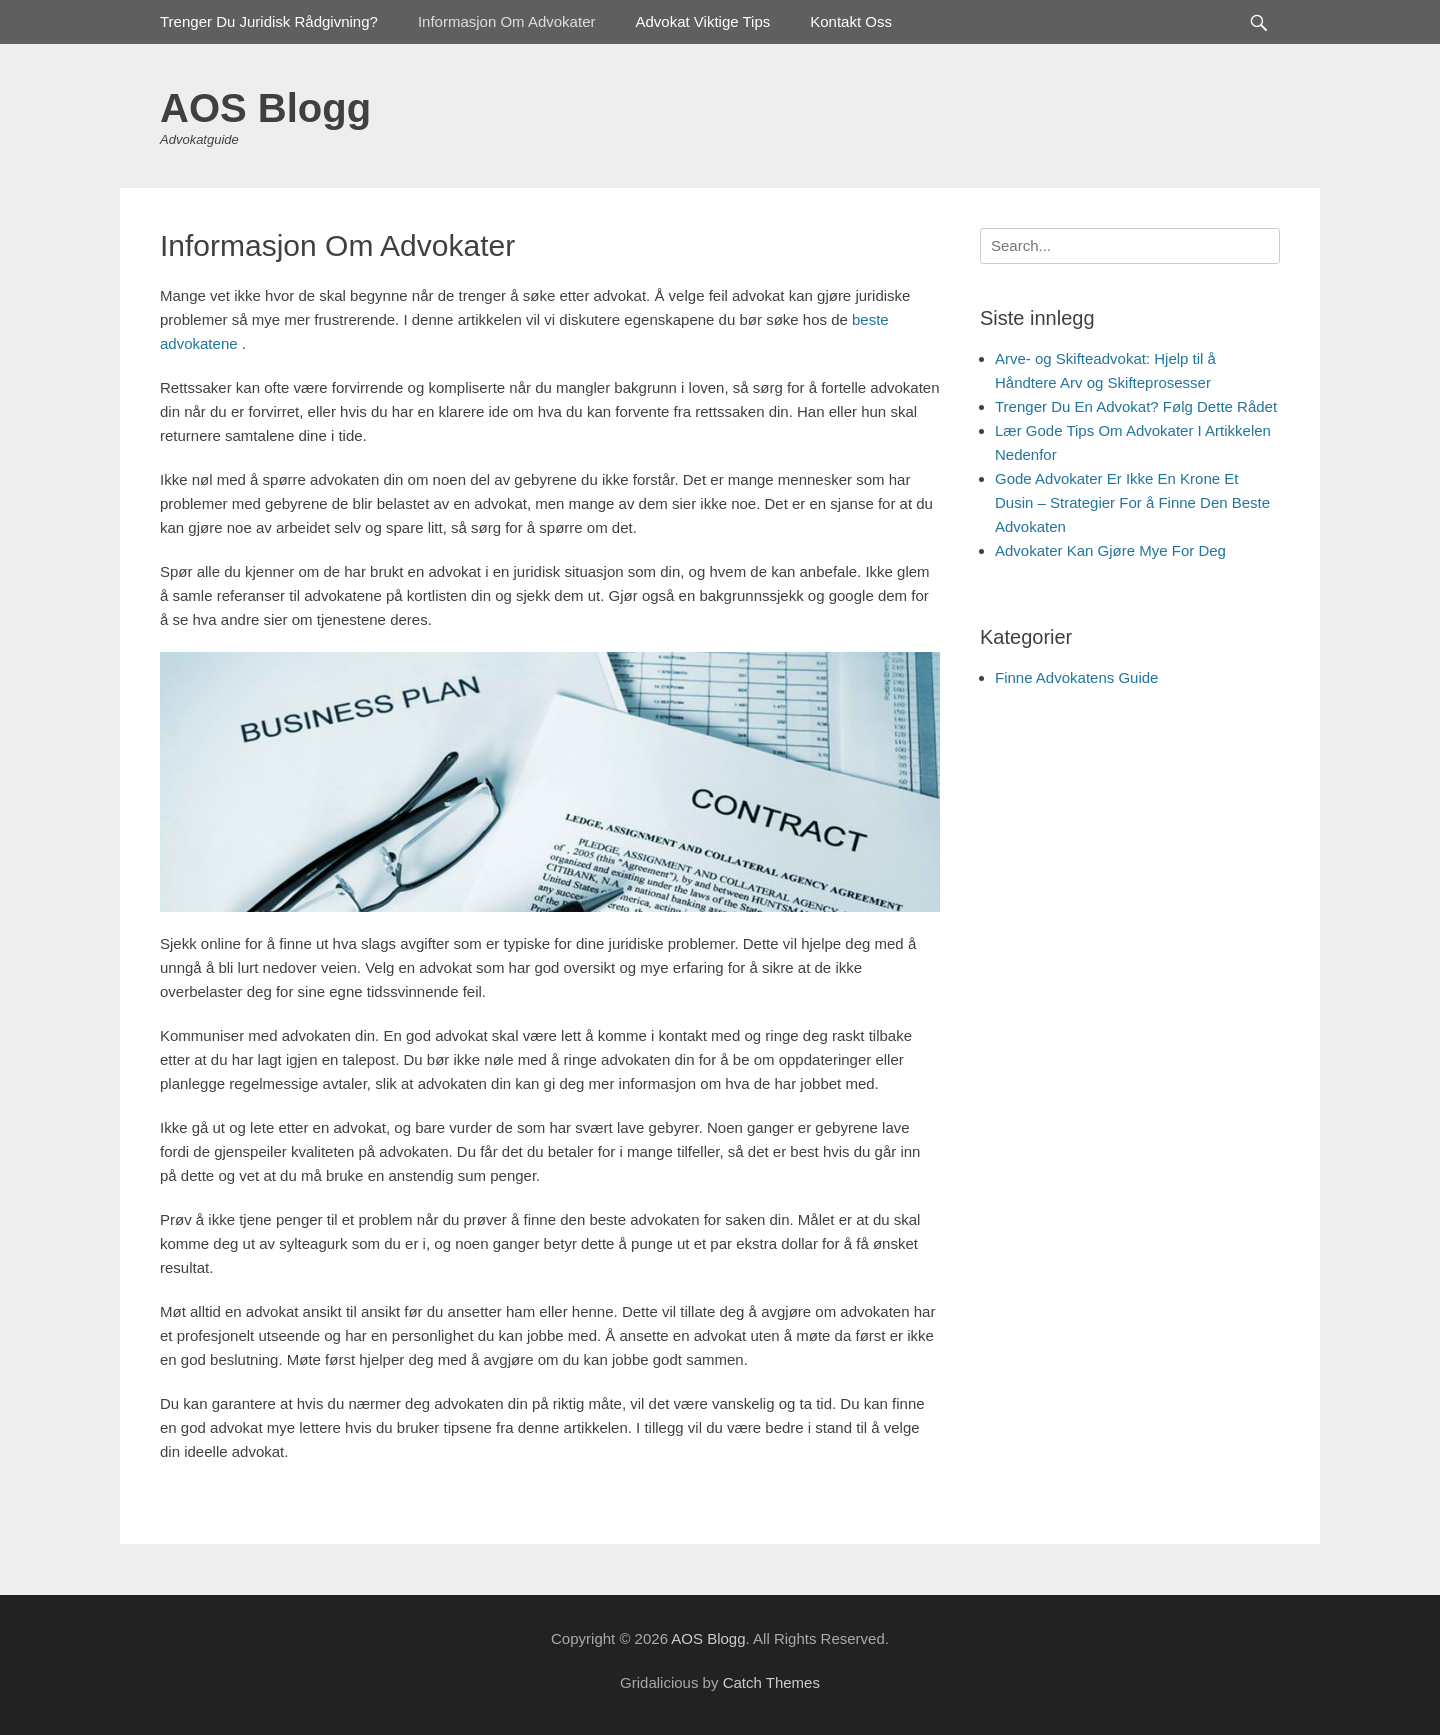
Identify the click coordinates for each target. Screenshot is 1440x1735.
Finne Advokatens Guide (1076, 677)
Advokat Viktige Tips (702, 21)
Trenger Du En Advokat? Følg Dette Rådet (1136, 406)
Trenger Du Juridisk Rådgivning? (269, 21)
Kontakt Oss (851, 21)
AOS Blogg (265, 108)
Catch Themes (771, 1682)
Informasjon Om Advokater (507, 21)
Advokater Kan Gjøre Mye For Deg (1110, 550)
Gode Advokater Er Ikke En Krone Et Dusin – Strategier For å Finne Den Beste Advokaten (1132, 502)
